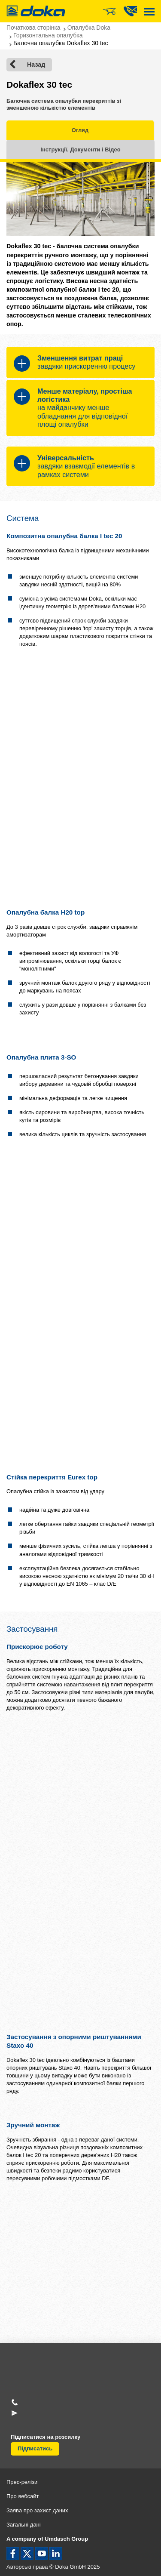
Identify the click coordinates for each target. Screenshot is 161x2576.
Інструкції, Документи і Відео (80, 149)
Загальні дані (23, 2524)
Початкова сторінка (33, 27)
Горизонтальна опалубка (47, 35)
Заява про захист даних (37, 2510)
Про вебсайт (22, 2496)
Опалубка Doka (88, 27)
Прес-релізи (21, 2482)
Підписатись (35, 2448)
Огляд (80, 130)
